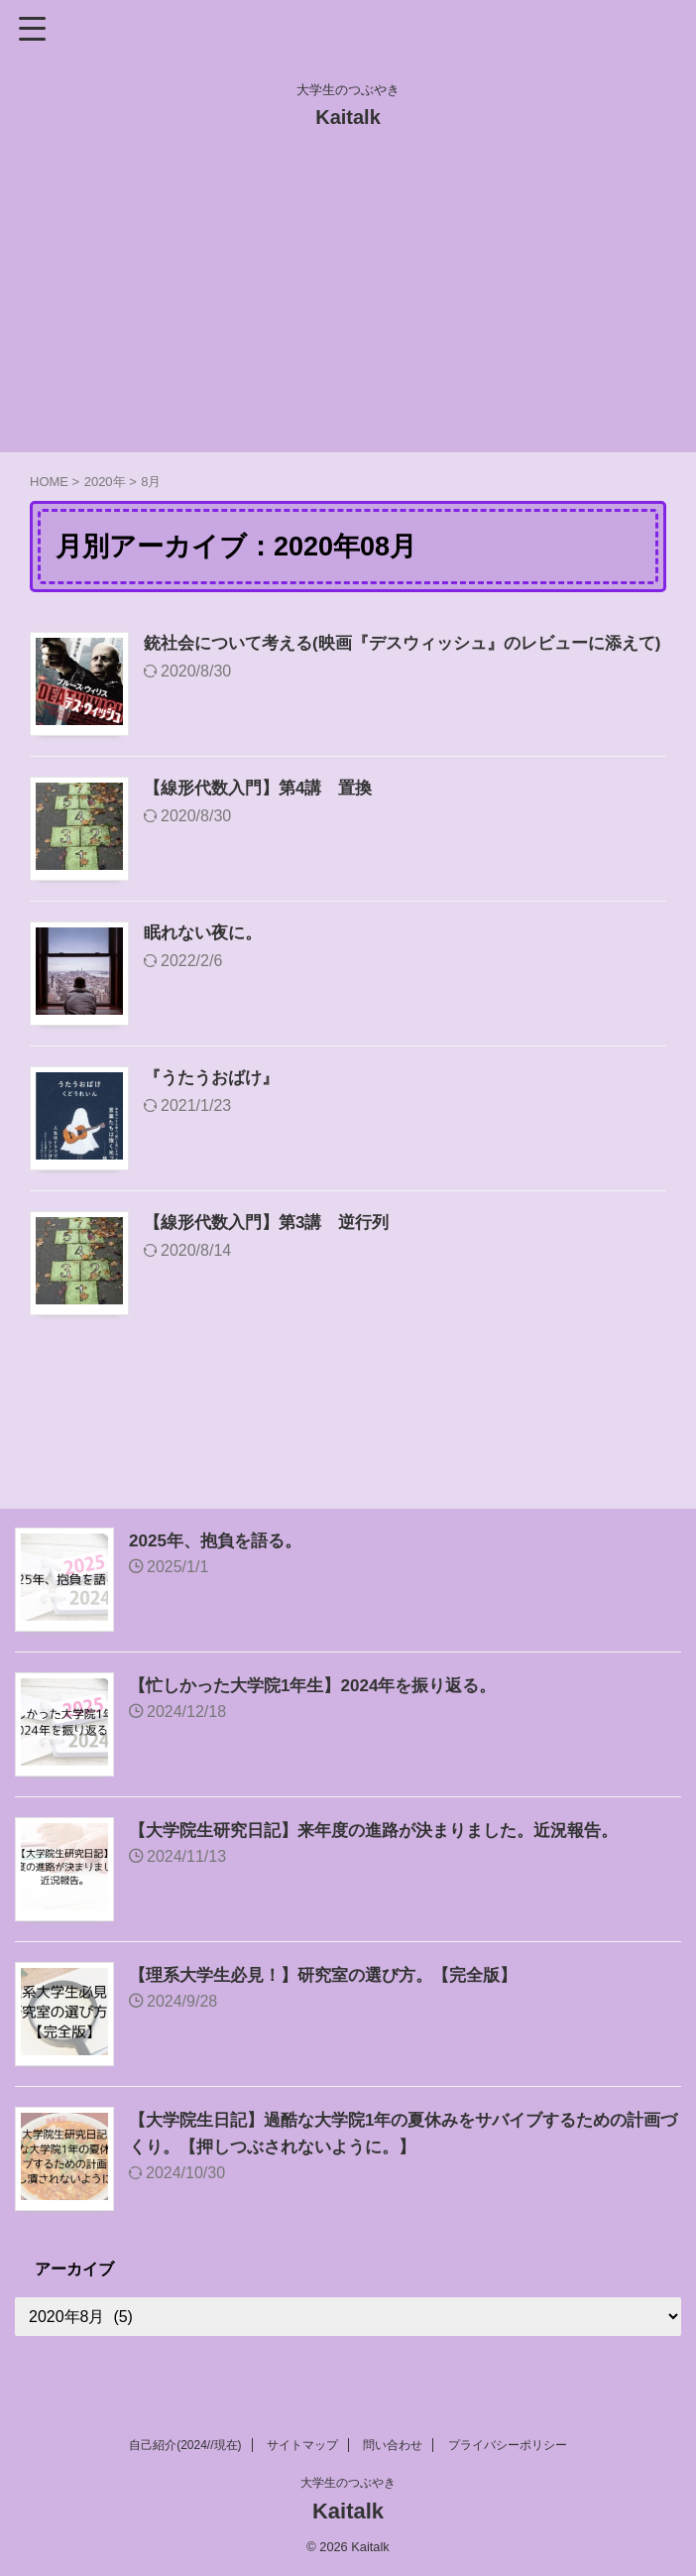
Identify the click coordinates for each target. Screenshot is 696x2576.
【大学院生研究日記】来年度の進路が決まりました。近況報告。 (387, 1830)
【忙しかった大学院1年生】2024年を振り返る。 (323, 1685)
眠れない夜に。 (206, 934)
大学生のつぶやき (348, 2483)
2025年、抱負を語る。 (220, 1540)
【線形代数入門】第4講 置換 (265, 789)
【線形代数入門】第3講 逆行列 (274, 1224)
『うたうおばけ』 (215, 1079)
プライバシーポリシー (507, 2445)
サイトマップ (302, 2445)
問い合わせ (392, 2445)
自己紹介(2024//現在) (185, 2445)
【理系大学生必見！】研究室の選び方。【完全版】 (334, 1975)
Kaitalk (348, 117)
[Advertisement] (348, 303)
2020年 (105, 481)
